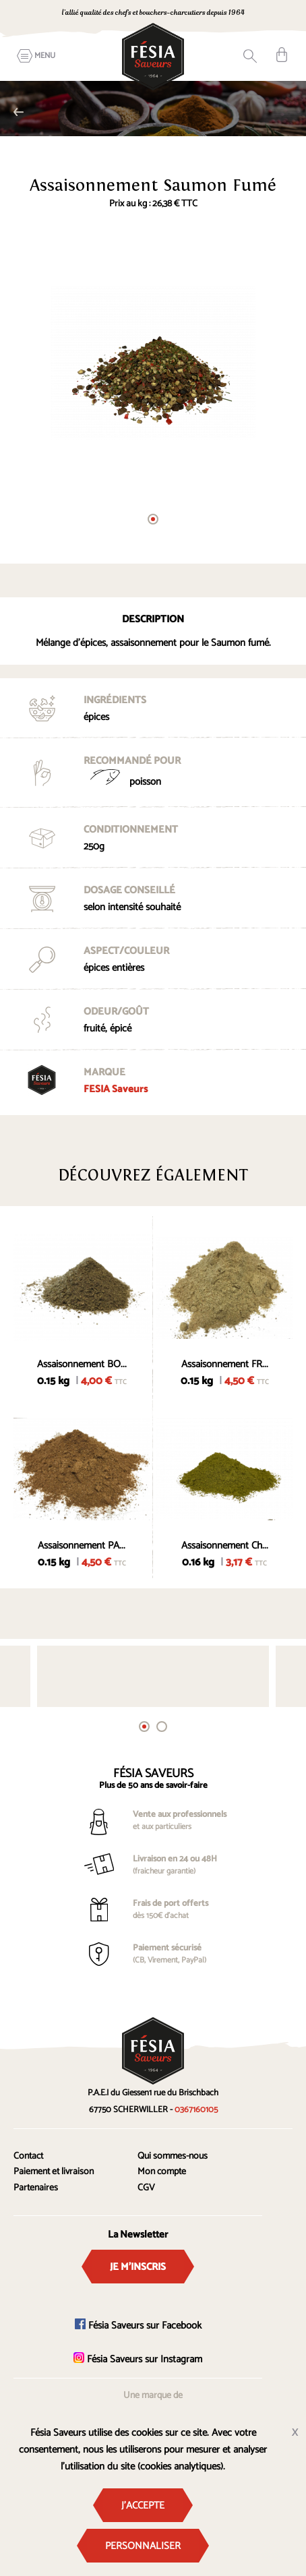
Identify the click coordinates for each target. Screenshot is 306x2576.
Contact (28, 2156)
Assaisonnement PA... (81, 1545)
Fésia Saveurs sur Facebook (138, 2325)
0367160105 (196, 2110)
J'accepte (142, 2505)
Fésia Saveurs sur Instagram (137, 2359)
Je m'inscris (138, 2266)
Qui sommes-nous (172, 2156)
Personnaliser (143, 2546)
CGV (146, 2188)
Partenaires (35, 2188)
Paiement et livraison (53, 2172)
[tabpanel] (153, 363)
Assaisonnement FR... (224, 1364)
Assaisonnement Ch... (224, 1545)
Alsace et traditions (18, 112)
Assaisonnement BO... (82, 1364)
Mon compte (161, 2172)
